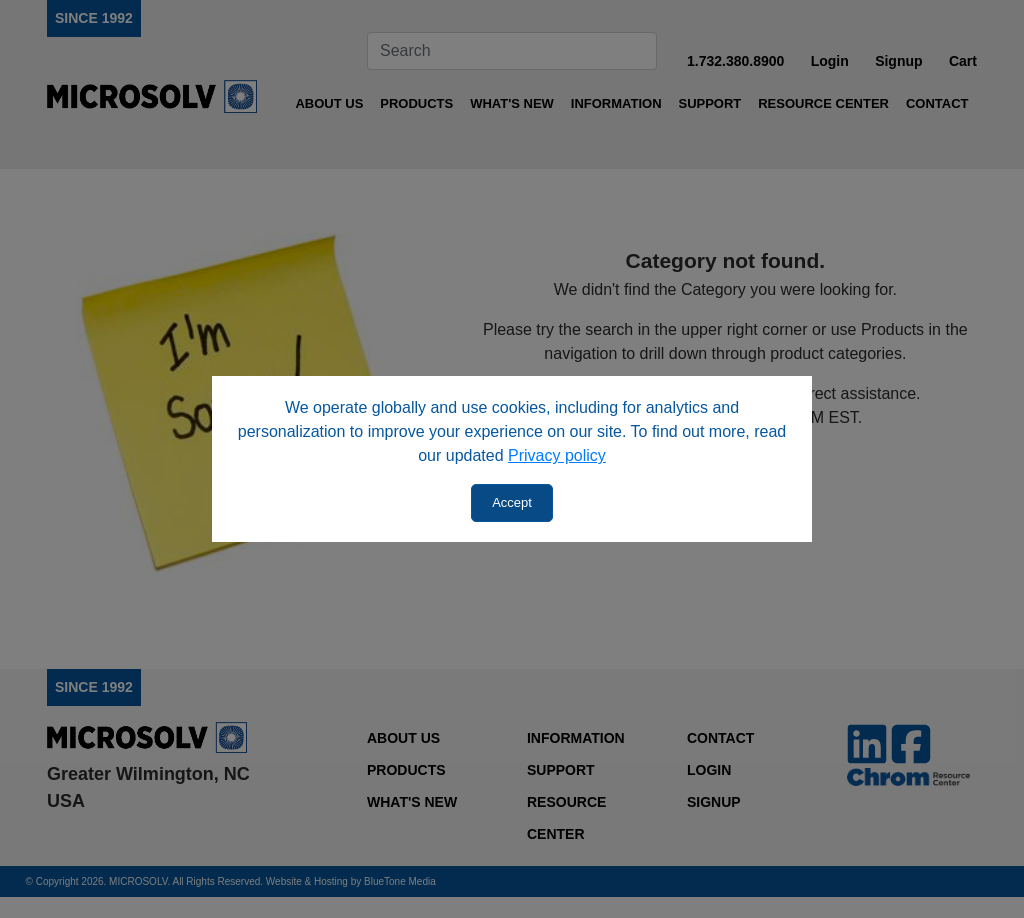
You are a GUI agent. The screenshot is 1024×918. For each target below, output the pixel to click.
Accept (512, 502)
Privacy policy (557, 455)
